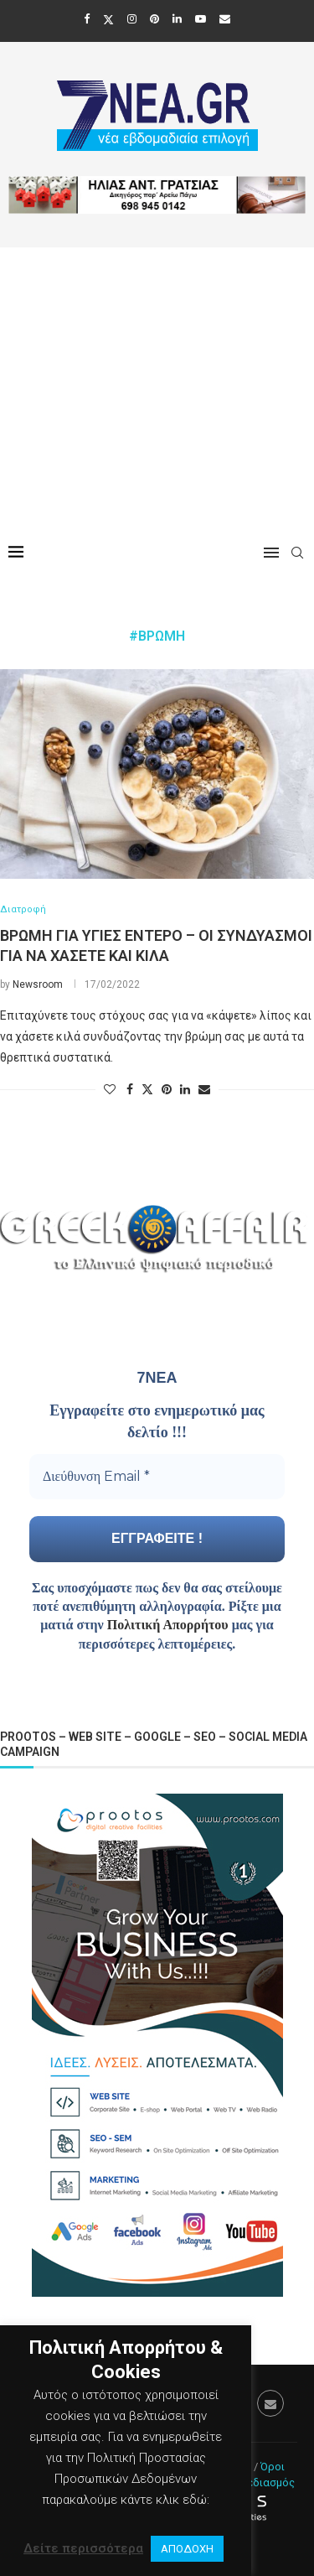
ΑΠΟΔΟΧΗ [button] (187, 2548)
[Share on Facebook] (129, 1089)
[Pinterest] (154, 19)
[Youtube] (200, 19)
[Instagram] (131, 19)
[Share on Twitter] (147, 1089)
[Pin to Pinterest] (167, 1089)
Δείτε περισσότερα (83, 2548)
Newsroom (38, 984)
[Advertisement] (157, 387)
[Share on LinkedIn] (185, 1089)
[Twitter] (108, 19)
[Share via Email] (204, 1089)
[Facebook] (87, 19)
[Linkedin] (177, 19)
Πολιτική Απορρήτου (168, 1625)
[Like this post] (110, 1089)
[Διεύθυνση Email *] (157, 1476)
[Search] (297, 552)
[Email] (224, 19)
